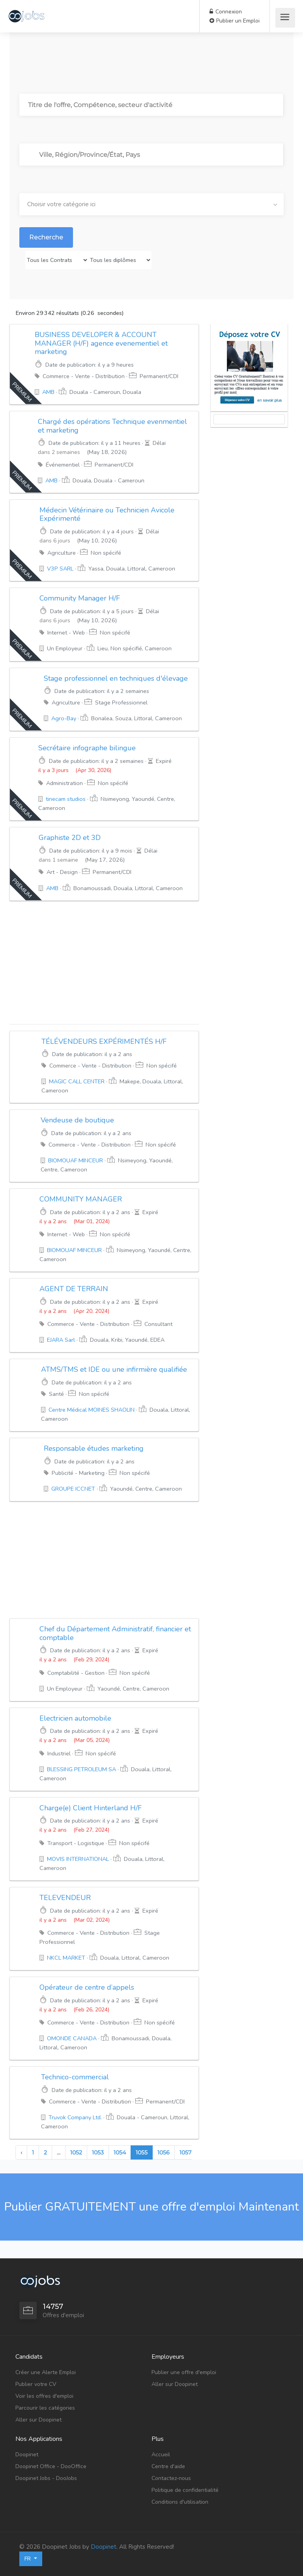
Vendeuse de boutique (77, 1120)
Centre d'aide (168, 2466)
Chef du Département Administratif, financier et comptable (115, 1633)
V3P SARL (60, 568)
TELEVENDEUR (65, 1897)
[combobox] (151, 204)
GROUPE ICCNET (73, 1489)
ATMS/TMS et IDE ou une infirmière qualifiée (114, 1369)
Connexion (225, 11)
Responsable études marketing (94, 1448)
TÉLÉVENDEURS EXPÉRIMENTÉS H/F (103, 1041)
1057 (185, 2152)
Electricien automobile (75, 1718)
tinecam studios (66, 799)
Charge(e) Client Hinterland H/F (90, 1808)
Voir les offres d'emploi (44, 2396)
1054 (120, 2152)
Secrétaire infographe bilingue (87, 748)
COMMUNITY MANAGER (80, 1199)
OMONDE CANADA (72, 2038)
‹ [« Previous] (21, 2152)
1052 (76, 2152)
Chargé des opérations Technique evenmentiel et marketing (112, 426)
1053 (98, 2152)
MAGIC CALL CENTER (77, 1081)
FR (28, 2559)
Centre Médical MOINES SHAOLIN (92, 1410)
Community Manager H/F (79, 598)
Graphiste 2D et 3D (70, 837)
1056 (163, 2152)
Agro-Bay (63, 718)
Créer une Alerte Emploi (45, 2372)
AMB (48, 392)
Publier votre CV (35, 2384)
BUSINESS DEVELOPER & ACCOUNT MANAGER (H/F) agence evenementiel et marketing (101, 343)
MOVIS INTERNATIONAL (78, 1859)
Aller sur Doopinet (38, 2419)
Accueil (161, 2454)
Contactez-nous (171, 2478)
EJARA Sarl (61, 1340)
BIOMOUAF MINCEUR (75, 1160)
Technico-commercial (75, 2077)
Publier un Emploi (234, 20)
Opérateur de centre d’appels (86, 1987)
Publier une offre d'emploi (184, 2372)
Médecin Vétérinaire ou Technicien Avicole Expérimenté (106, 514)
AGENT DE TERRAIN (73, 1289)
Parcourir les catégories (45, 2408)
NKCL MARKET (66, 1958)
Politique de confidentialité (185, 2490)
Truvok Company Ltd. (75, 2117)
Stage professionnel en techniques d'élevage (116, 678)
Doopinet (26, 2454)
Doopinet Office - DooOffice (50, 2466)
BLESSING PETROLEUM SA (81, 1769)
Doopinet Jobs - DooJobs (46, 2478)
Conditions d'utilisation (180, 2502)
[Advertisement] (104, 962)
